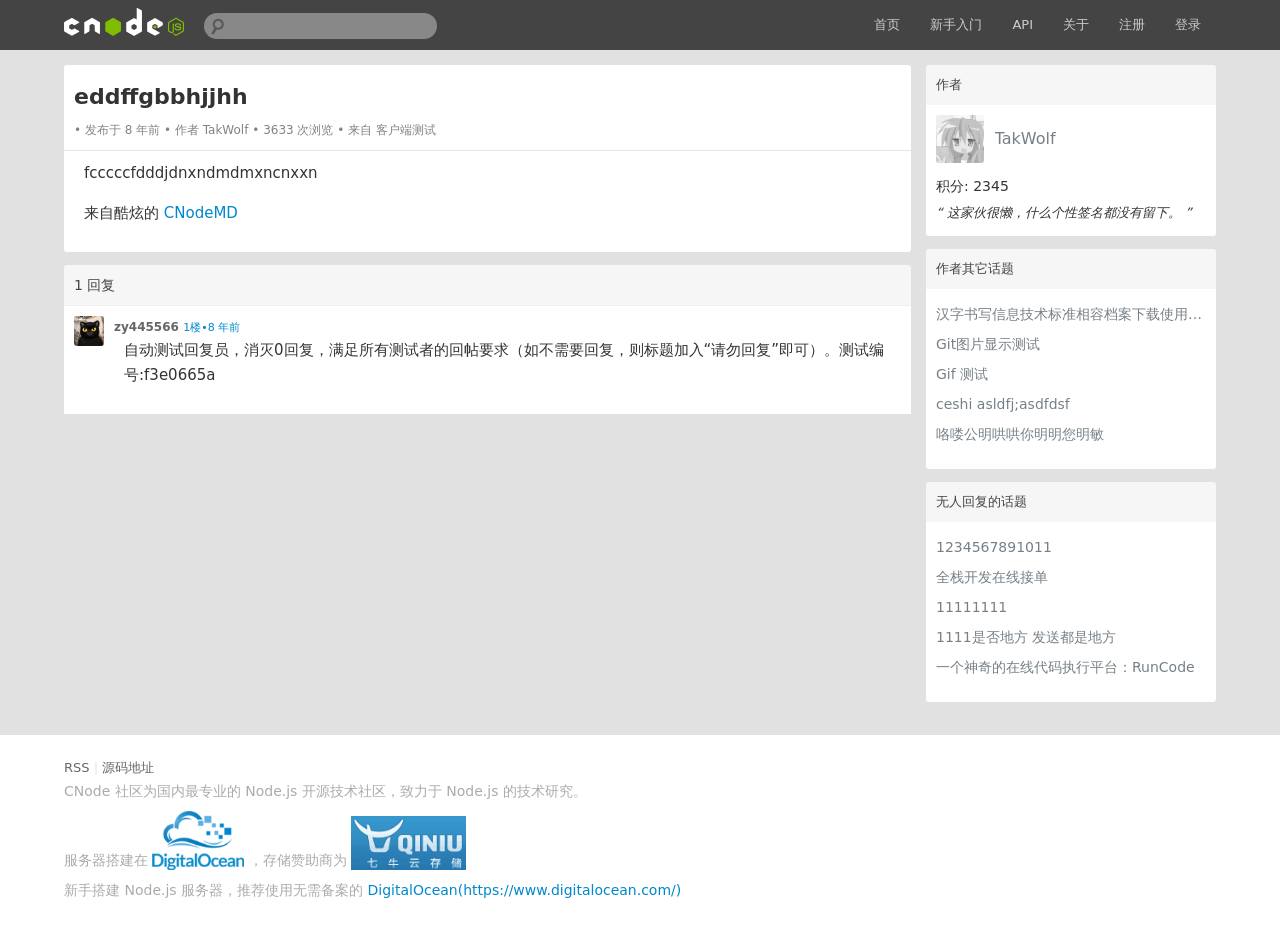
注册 (1132, 24)
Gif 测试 (962, 374)
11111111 (971, 607)
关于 (1076, 24)
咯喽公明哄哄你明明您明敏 (1020, 434)
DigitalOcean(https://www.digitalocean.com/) (525, 890)
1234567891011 (994, 547)
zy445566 (146, 327)
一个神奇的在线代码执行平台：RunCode (1065, 667)
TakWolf (1025, 138)
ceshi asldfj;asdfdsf (1003, 404)
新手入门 (956, 24)
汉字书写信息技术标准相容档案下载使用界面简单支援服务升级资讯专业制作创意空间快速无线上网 (1071, 314)
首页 (887, 24)
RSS (77, 767)
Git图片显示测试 (988, 344)
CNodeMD (201, 213)
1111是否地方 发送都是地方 (1026, 637)
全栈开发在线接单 (992, 577)
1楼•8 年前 (211, 327)
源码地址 (128, 767)
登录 (1188, 24)
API (1022, 24)
